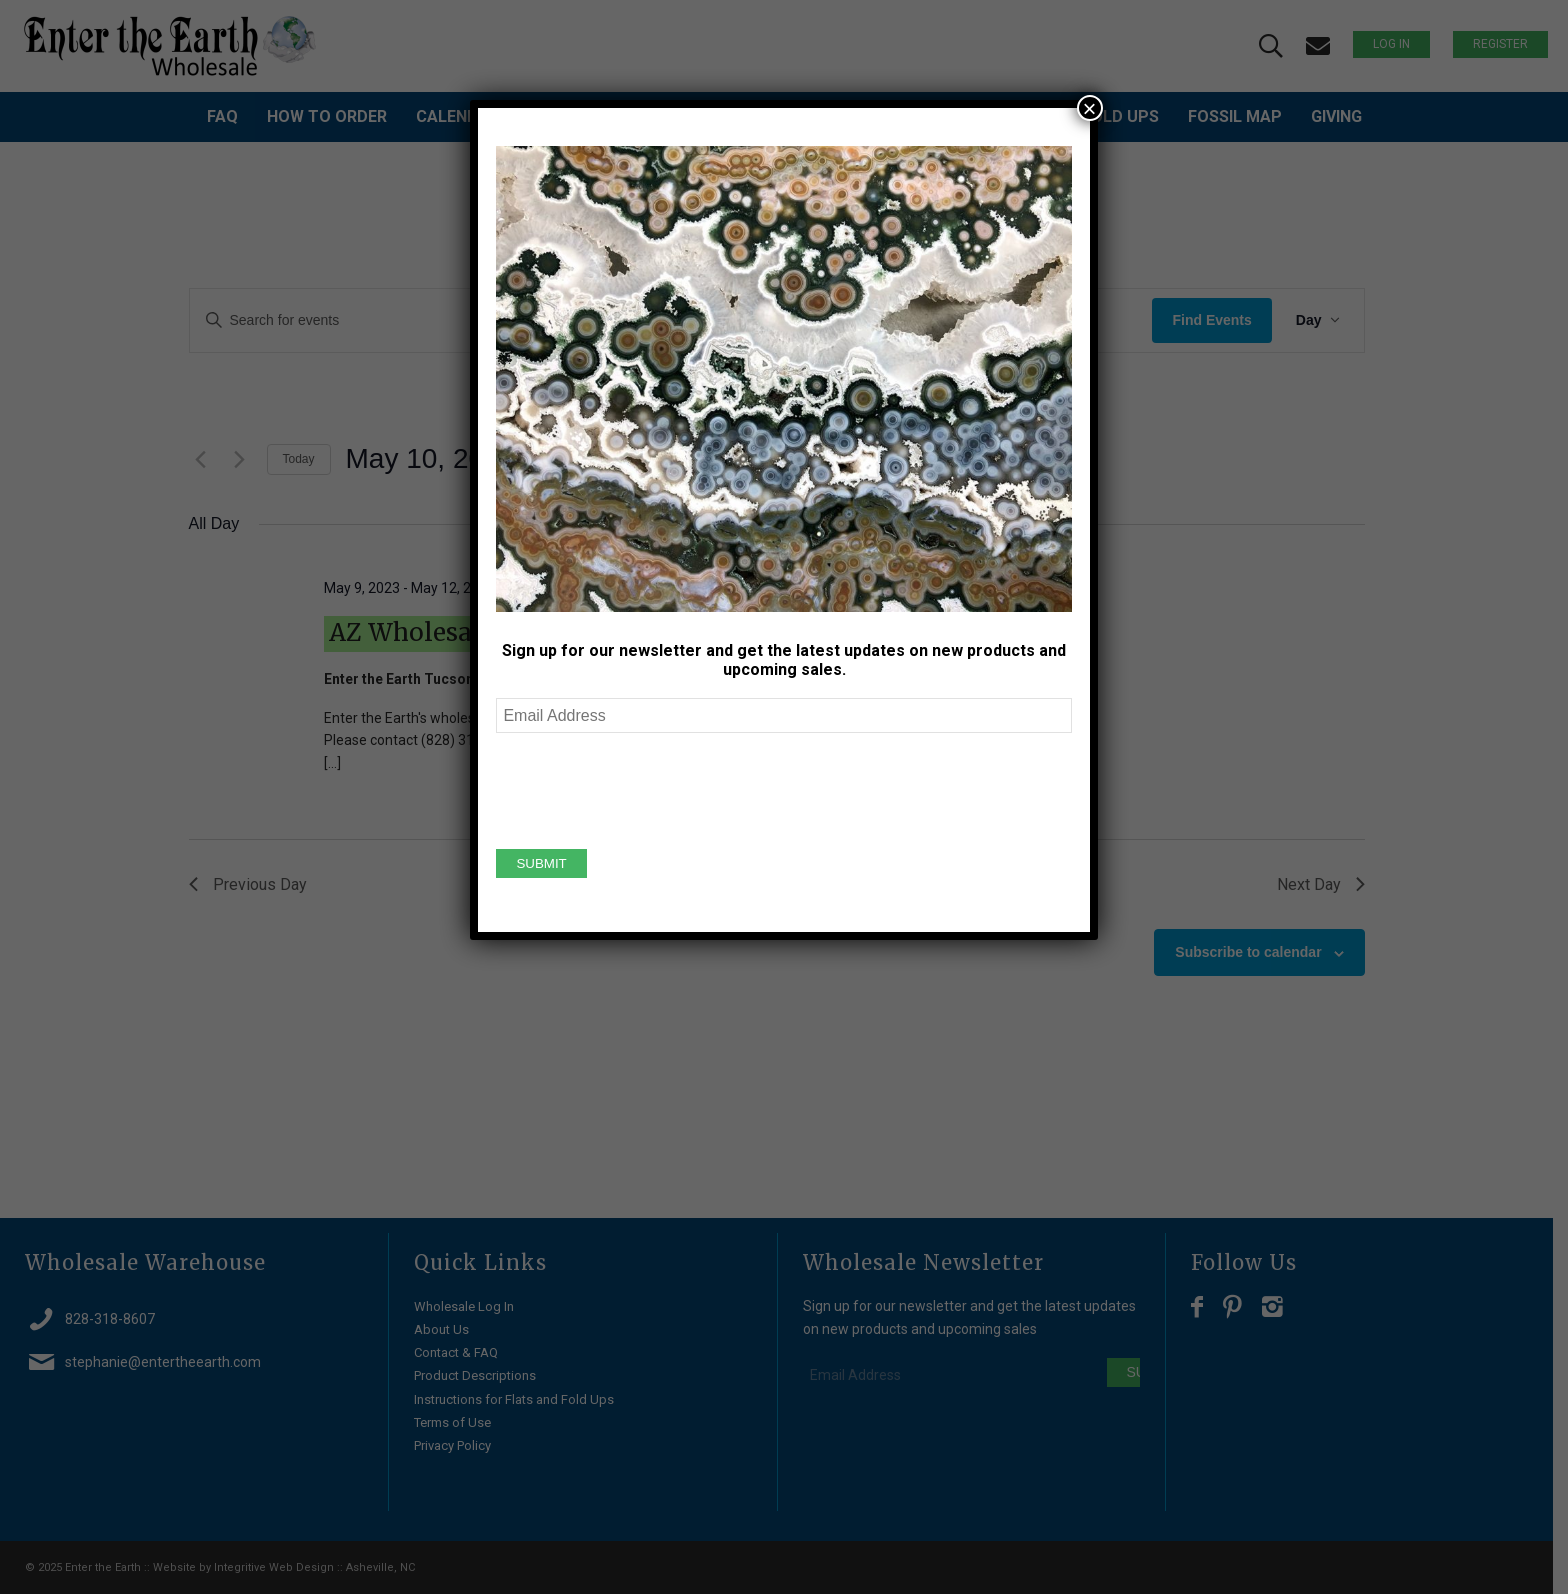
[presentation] (648, 788)
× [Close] (1090, 108)
